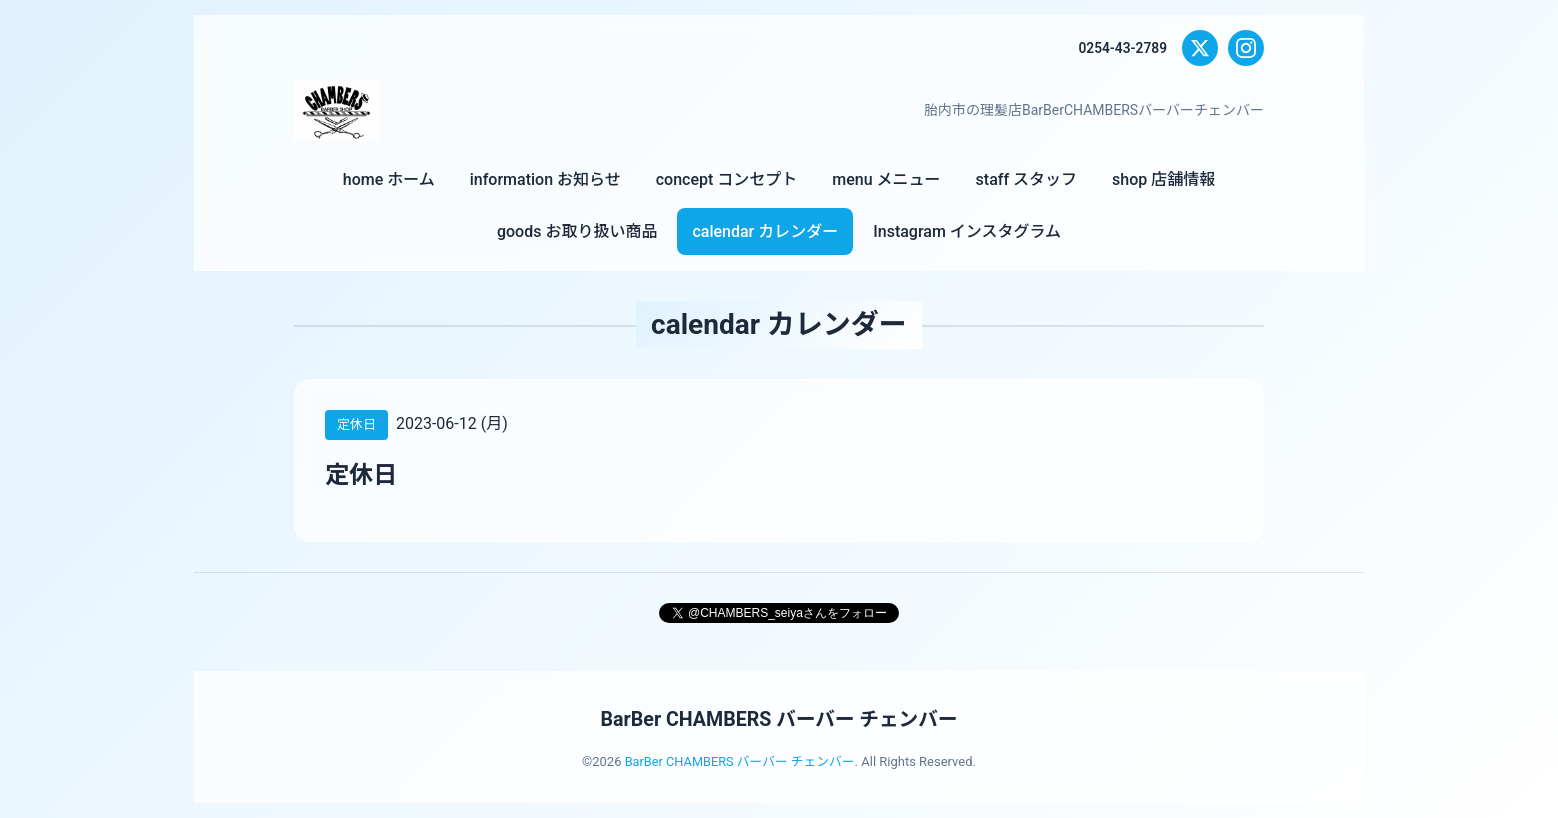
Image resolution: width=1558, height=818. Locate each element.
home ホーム (389, 179)
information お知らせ (545, 179)
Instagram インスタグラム (967, 231)
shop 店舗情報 (1163, 179)
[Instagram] (1246, 48)
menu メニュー (886, 179)
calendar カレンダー (765, 231)
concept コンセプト (727, 179)
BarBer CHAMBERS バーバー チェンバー (779, 719)
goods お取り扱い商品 (577, 231)
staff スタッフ (1026, 179)
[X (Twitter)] (1200, 48)
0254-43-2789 (1122, 48)
